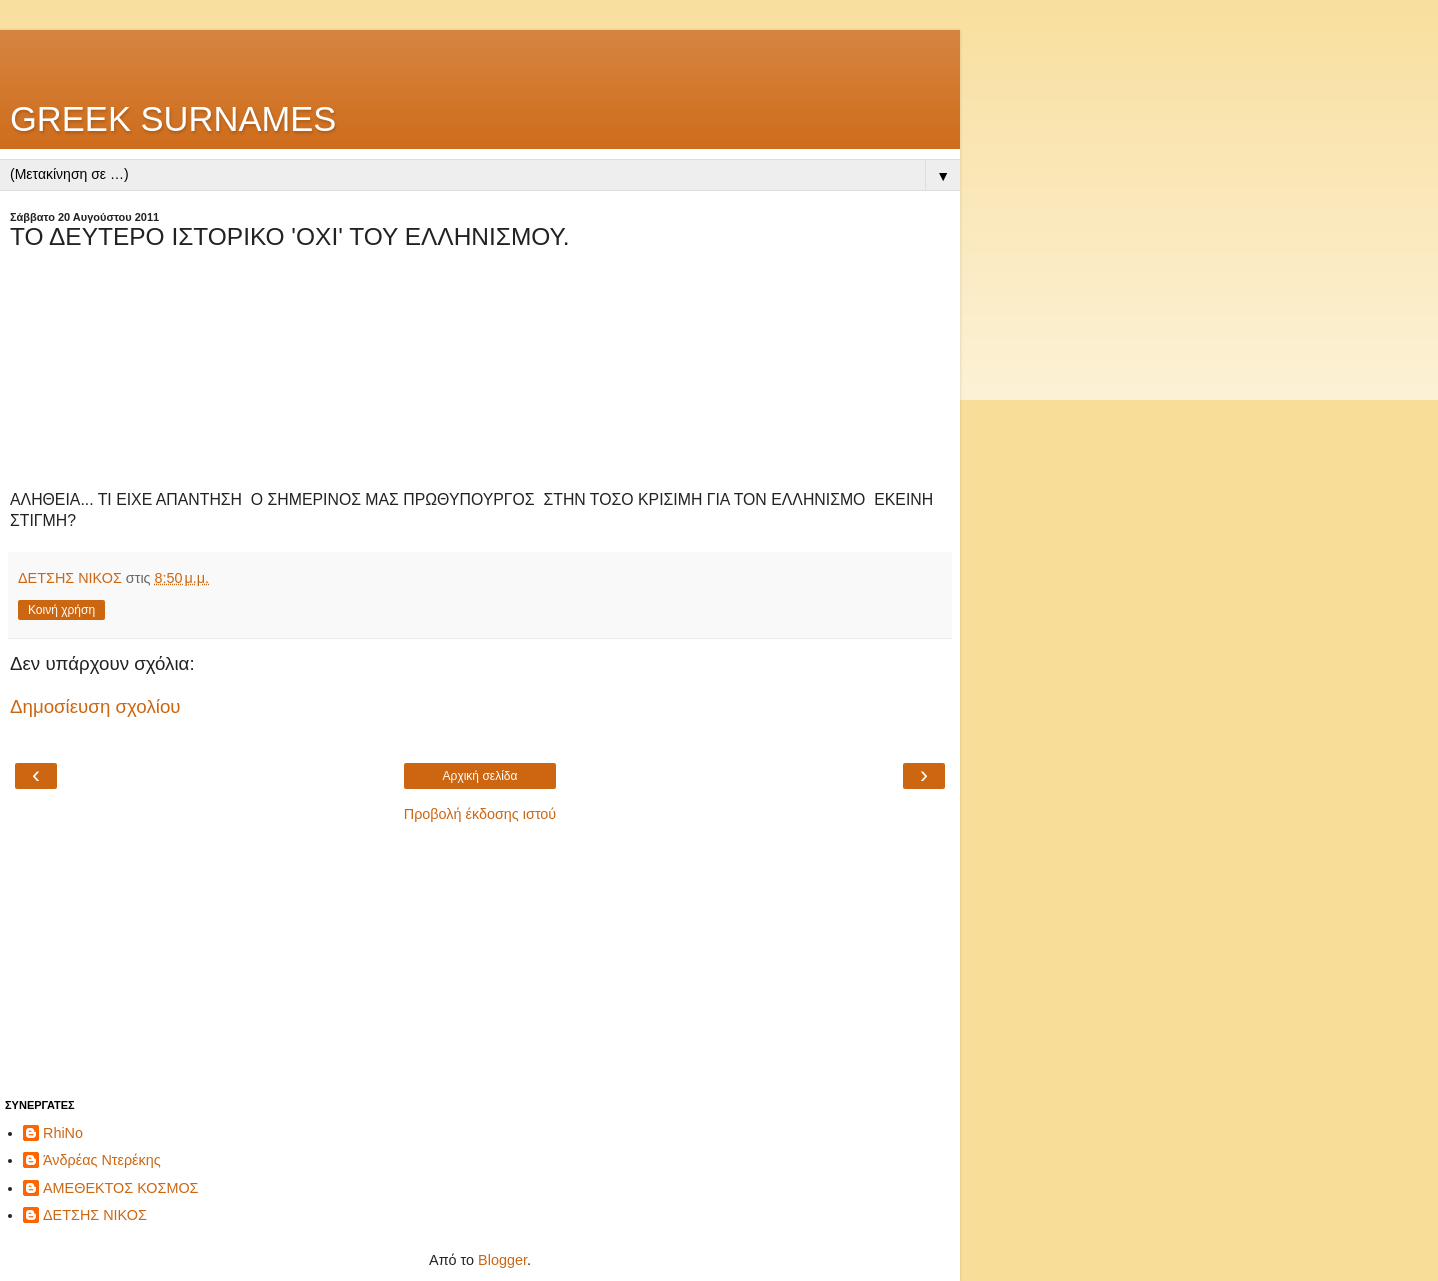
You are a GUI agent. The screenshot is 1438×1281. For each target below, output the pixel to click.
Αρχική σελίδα (480, 776)
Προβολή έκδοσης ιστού (480, 814)
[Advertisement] (480, 55)
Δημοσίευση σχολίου (95, 706)
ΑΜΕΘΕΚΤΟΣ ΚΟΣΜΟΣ (121, 1188)
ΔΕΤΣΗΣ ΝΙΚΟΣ (95, 1215)
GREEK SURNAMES (173, 119)
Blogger (502, 1260)
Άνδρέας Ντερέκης (102, 1160)
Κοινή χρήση (61, 610)
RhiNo (63, 1133)
